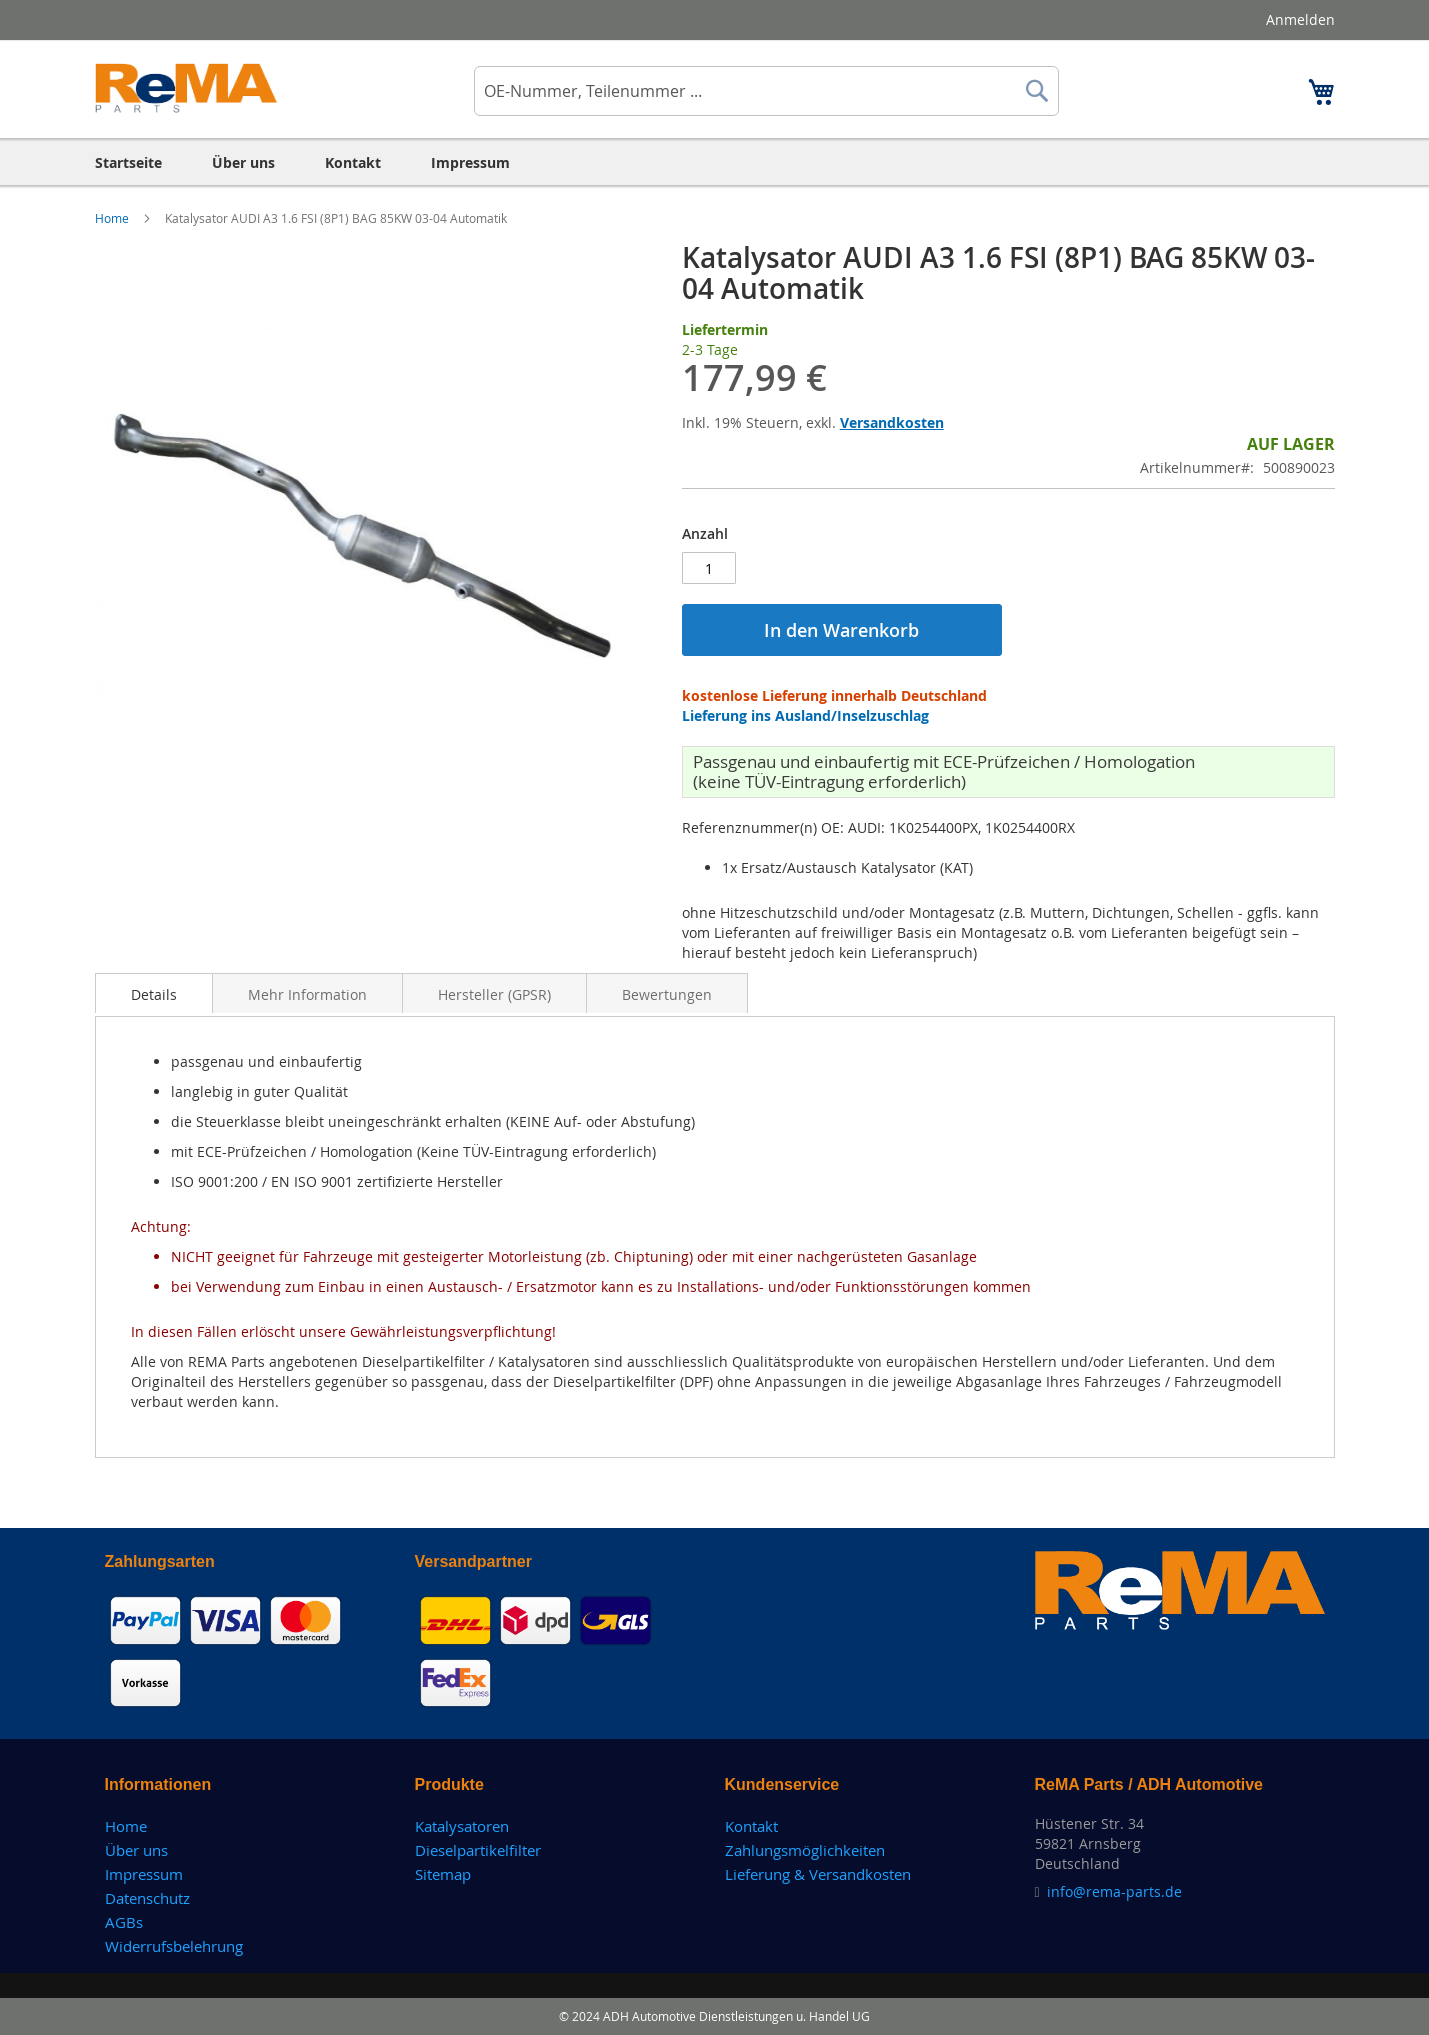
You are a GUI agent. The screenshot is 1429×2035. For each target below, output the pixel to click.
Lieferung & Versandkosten (818, 1874)
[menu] (715, 162)
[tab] (154, 993)
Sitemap (443, 1874)
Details (154, 994)
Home (113, 218)
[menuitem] (128, 162)
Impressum (144, 1874)
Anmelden (1300, 19)
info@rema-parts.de (1114, 1891)
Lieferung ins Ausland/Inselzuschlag (805, 715)
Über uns (136, 1850)
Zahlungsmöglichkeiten (805, 1850)
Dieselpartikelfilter (478, 1850)
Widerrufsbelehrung (174, 1946)
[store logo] (186, 88)
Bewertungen (667, 994)
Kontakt (751, 1826)
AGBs (124, 1922)
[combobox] (766, 91)
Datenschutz (147, 1898)
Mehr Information (307, 994)
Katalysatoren (462, 1826)
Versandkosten (892, 422)
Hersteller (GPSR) (494, 994)
